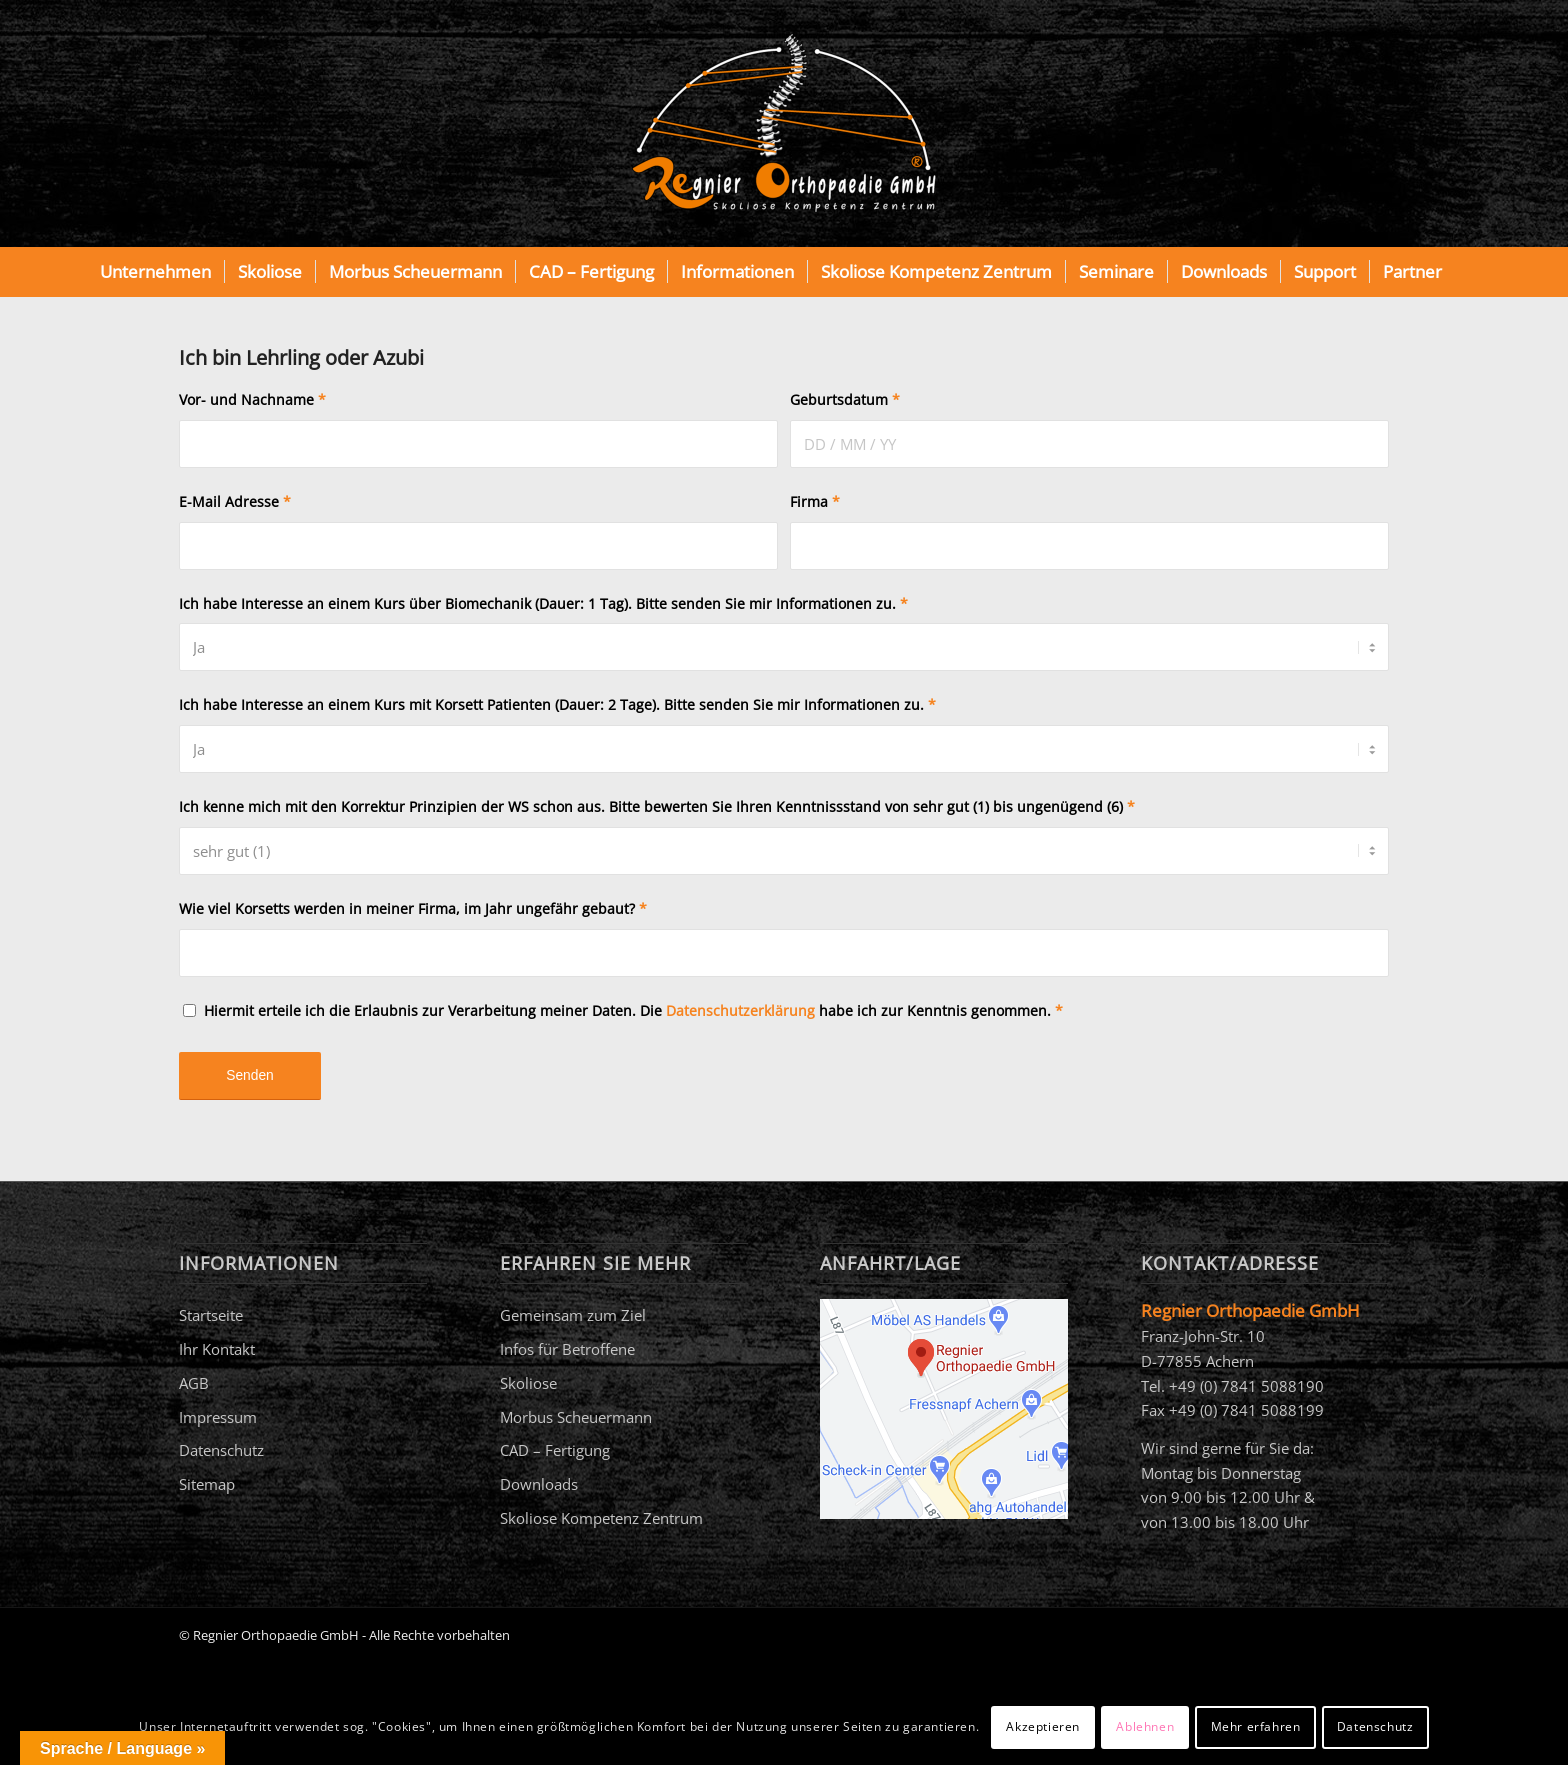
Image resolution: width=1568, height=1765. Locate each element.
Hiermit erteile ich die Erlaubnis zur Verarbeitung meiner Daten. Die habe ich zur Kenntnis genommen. (633, 1010)
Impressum (218, 1417)
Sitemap (207, 1484)
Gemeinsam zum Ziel (573, 1315)
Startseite (211, 1315)
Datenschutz (221, 1450)
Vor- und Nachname (252, 399)
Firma (815, 501)
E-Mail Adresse (235, 501)
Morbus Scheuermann (576, 1417)
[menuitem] (155, 272)
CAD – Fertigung (555, 1450)
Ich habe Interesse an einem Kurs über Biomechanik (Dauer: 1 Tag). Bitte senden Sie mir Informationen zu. (543, 603)
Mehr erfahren (1256, 1726)
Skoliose (528, 1383)
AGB (194, 1383)
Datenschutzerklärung (740, 1010)
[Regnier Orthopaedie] (784, 123)
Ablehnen (1145, 1726)
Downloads (539, 1484)
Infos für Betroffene (567, 1349)
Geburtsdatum (845, 399)
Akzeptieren (1043, 1726)
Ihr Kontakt (217, 1349)
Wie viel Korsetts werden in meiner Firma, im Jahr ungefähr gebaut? (413, 908)
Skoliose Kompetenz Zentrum (601, 1518)
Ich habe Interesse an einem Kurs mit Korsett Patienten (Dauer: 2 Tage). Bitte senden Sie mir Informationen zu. (557, 704)
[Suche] (1468, 272)
